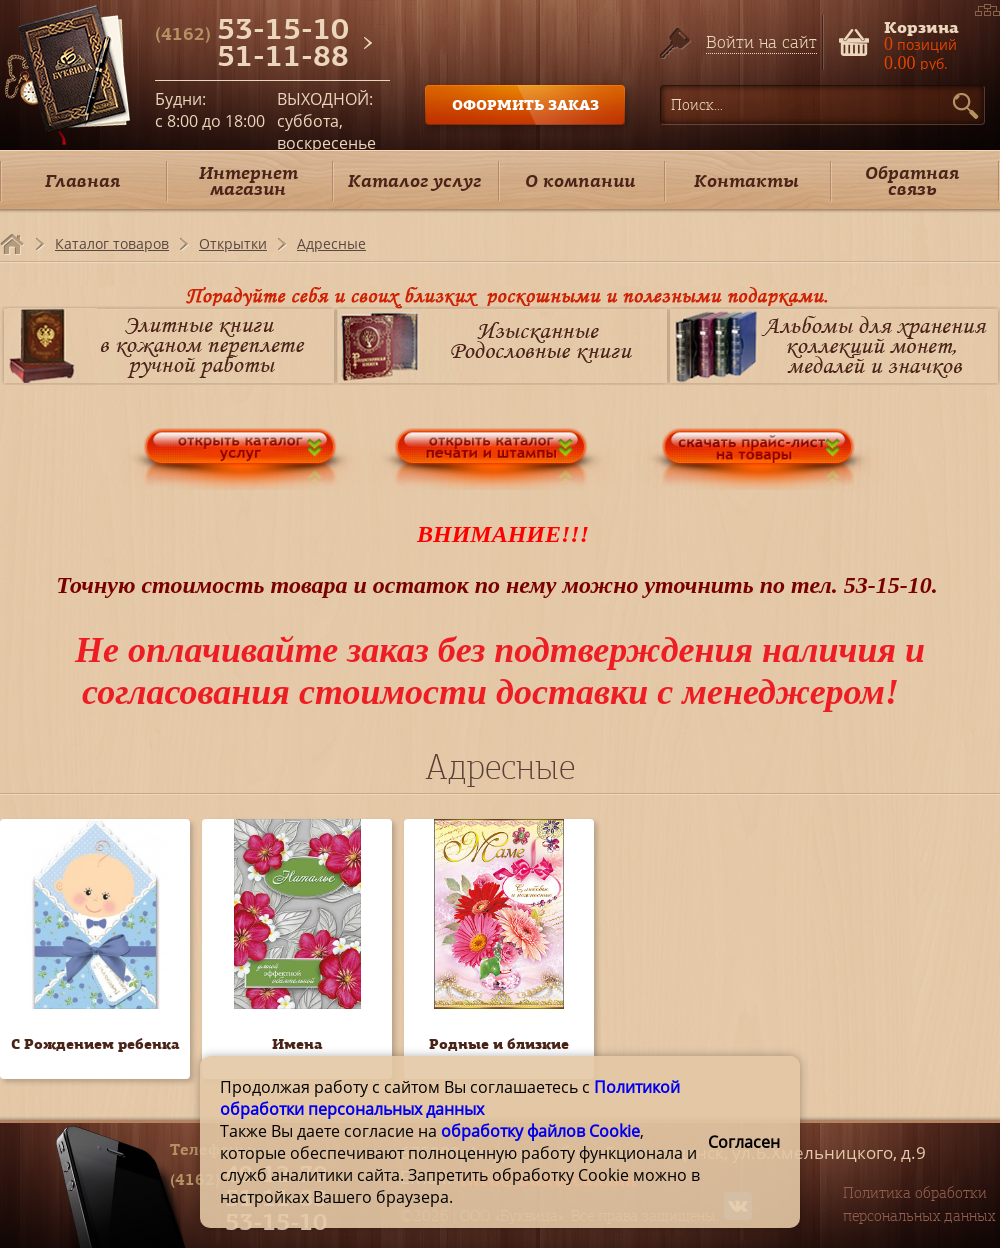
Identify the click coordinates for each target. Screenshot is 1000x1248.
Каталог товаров (112, 243)
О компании (580, 180)
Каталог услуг (414, 180)
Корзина (921, 25)
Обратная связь (912, 180)
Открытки (233, 243)
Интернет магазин (248, 180)
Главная (82, 180)
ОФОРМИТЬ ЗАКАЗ (525, 104)
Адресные (331, 243)
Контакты (746, 180)
